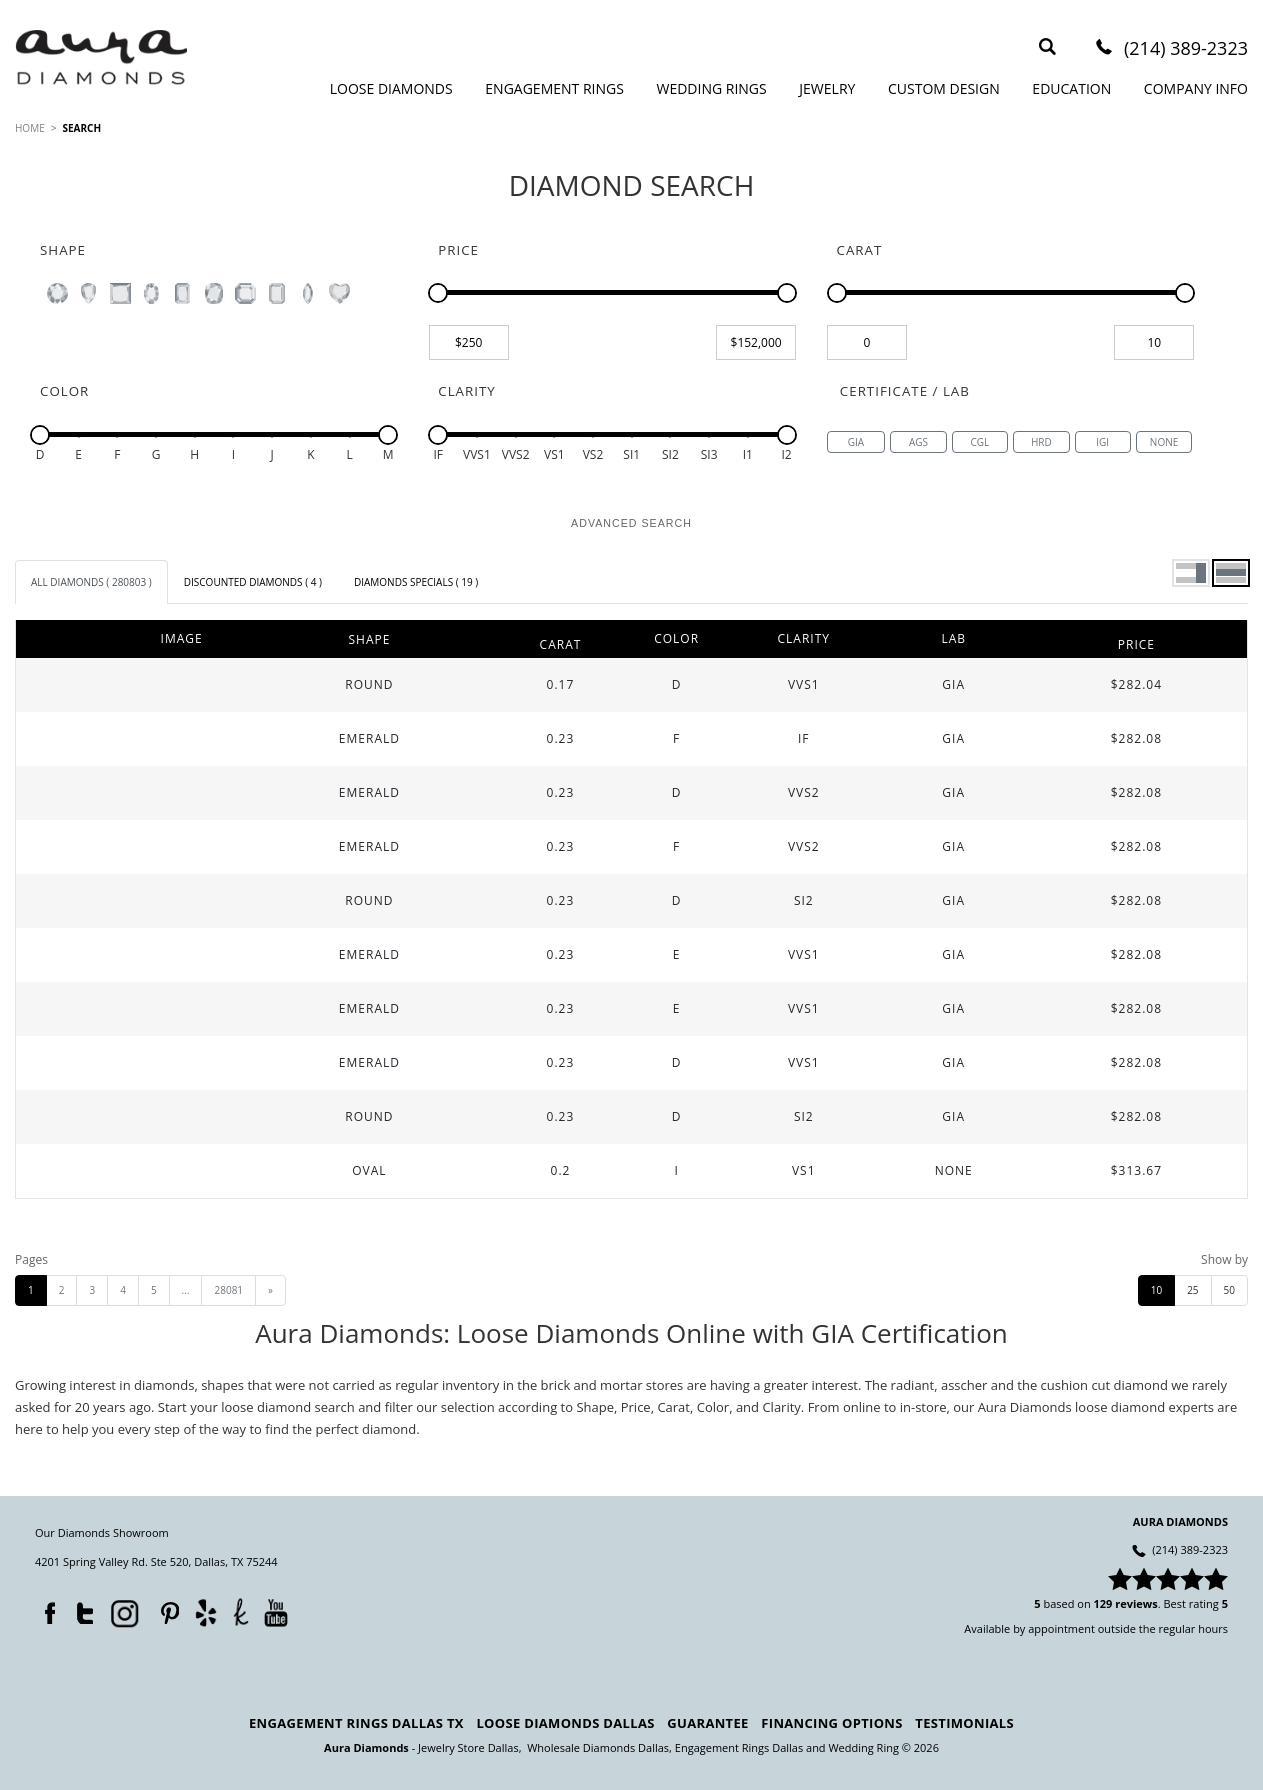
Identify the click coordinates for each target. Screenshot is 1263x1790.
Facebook (45, 1609)
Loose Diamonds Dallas (565, 1723)
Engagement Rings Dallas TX (356, 1723)
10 (1156, 1290)
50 (1229, 1290)
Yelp (205, 1612)
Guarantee (707, 1723)
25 (1192, 1290)
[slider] (438, 293)
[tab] (91, 582)
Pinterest (165, 1609)
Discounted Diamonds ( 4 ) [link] (253, 582)
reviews (1136, 1603)
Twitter (80, 1609)
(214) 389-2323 (1186, 49)
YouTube (275, 1612)
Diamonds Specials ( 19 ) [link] (416, 582)
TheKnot (241, 1612)
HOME (30, 128)
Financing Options (831, 1723)
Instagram (123, 1612)
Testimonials (964, 1723)
